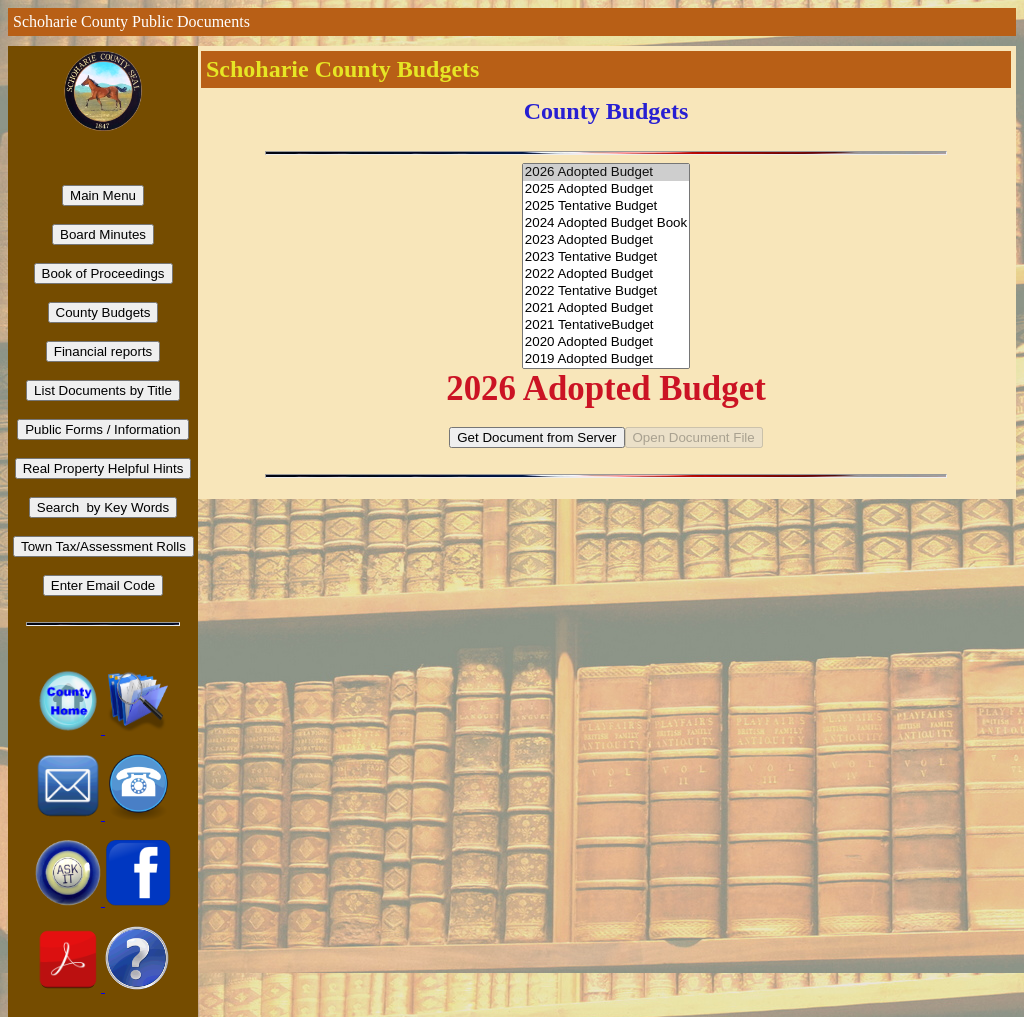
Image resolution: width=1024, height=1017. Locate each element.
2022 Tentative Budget (606, 291)
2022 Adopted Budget (606, 274)
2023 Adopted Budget (606, 240)
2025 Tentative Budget (606, 206)
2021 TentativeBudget (606, 325)
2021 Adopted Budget (606, 308)
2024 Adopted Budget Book (606, 223)
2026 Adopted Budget (606, 172)
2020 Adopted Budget (606, 342)
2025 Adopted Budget (606, 189)
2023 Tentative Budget (606, 257)
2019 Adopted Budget (606, 359)
